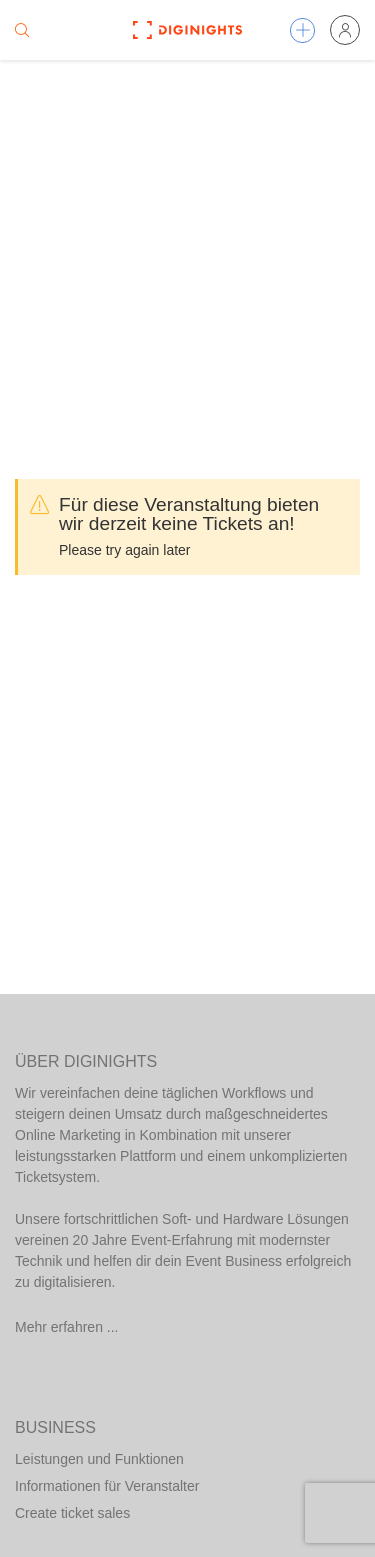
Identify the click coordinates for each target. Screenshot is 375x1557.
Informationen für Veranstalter (107, 1486)
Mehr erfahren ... (67, 1327)
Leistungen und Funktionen (99, 1459)
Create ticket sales (72, 1513)
